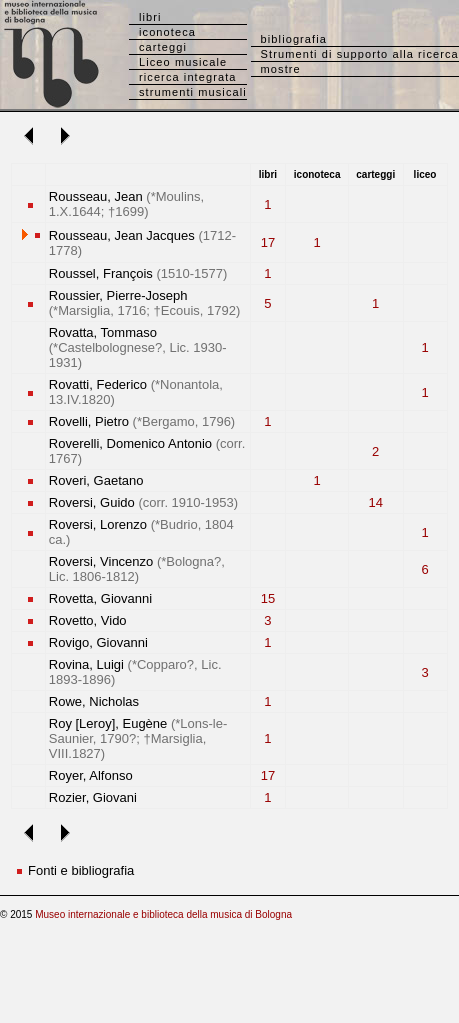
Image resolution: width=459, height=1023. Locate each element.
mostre (281, 69)
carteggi (163, 47)
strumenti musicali (193, 92)
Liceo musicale (183, 62)
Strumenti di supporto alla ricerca (360, 54)
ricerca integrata (188, 77)
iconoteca (167, 32)
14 (375, 502)
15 (268, 598)
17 (268, 242)
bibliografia (294, 39)
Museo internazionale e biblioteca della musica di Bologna (163, 914)
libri (150, 17)
